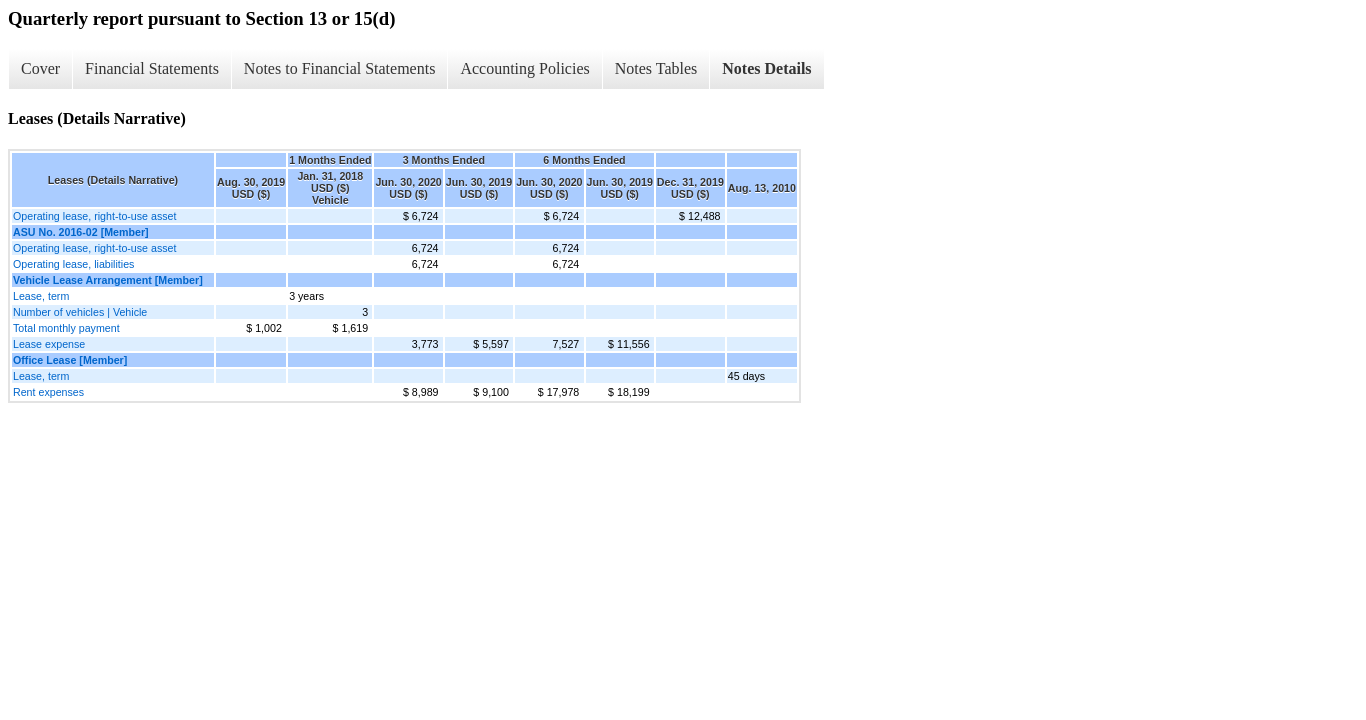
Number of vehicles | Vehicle (80, 312)
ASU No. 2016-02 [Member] (81, 232)
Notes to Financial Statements (340, 68)
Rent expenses (48, 392)
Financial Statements (152, 68)
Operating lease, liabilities (73, 264)
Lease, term (41, 296)
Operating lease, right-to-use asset (94, 216)
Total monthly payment (66, 328)
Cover (40, 68)
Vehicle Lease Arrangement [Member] (108, 280)
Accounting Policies (524, 68)
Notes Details (766, 68)
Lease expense (49, 344)
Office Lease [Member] (70, 360)
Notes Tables (656, 68)
